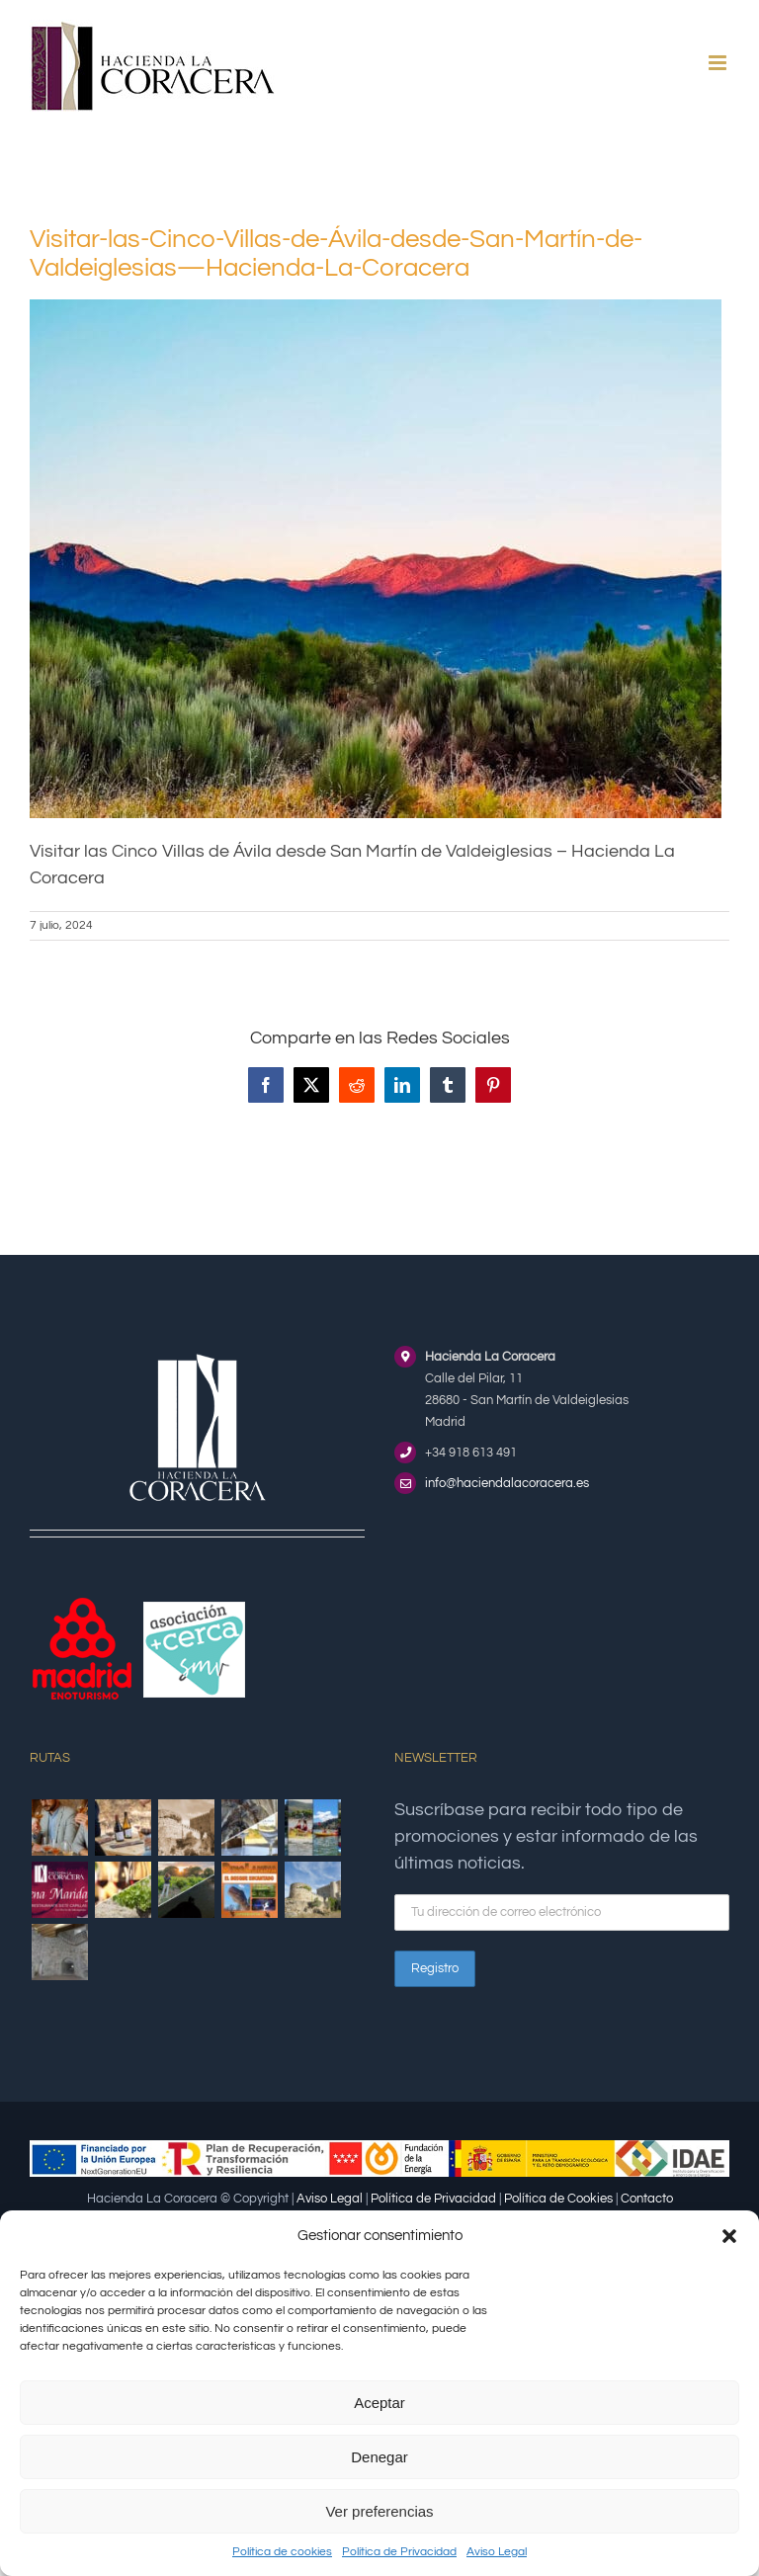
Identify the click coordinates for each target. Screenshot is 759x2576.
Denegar (379, 2457)
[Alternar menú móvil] (719, 62)
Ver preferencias (379, 2511)
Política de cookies (282, 2551)
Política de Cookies (558, 2198)
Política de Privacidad (399, 2551)
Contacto (647, 2198)
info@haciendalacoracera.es (507, 1483)
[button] (729, 2236)
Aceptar (379, 2402)
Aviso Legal (496, 2551)
